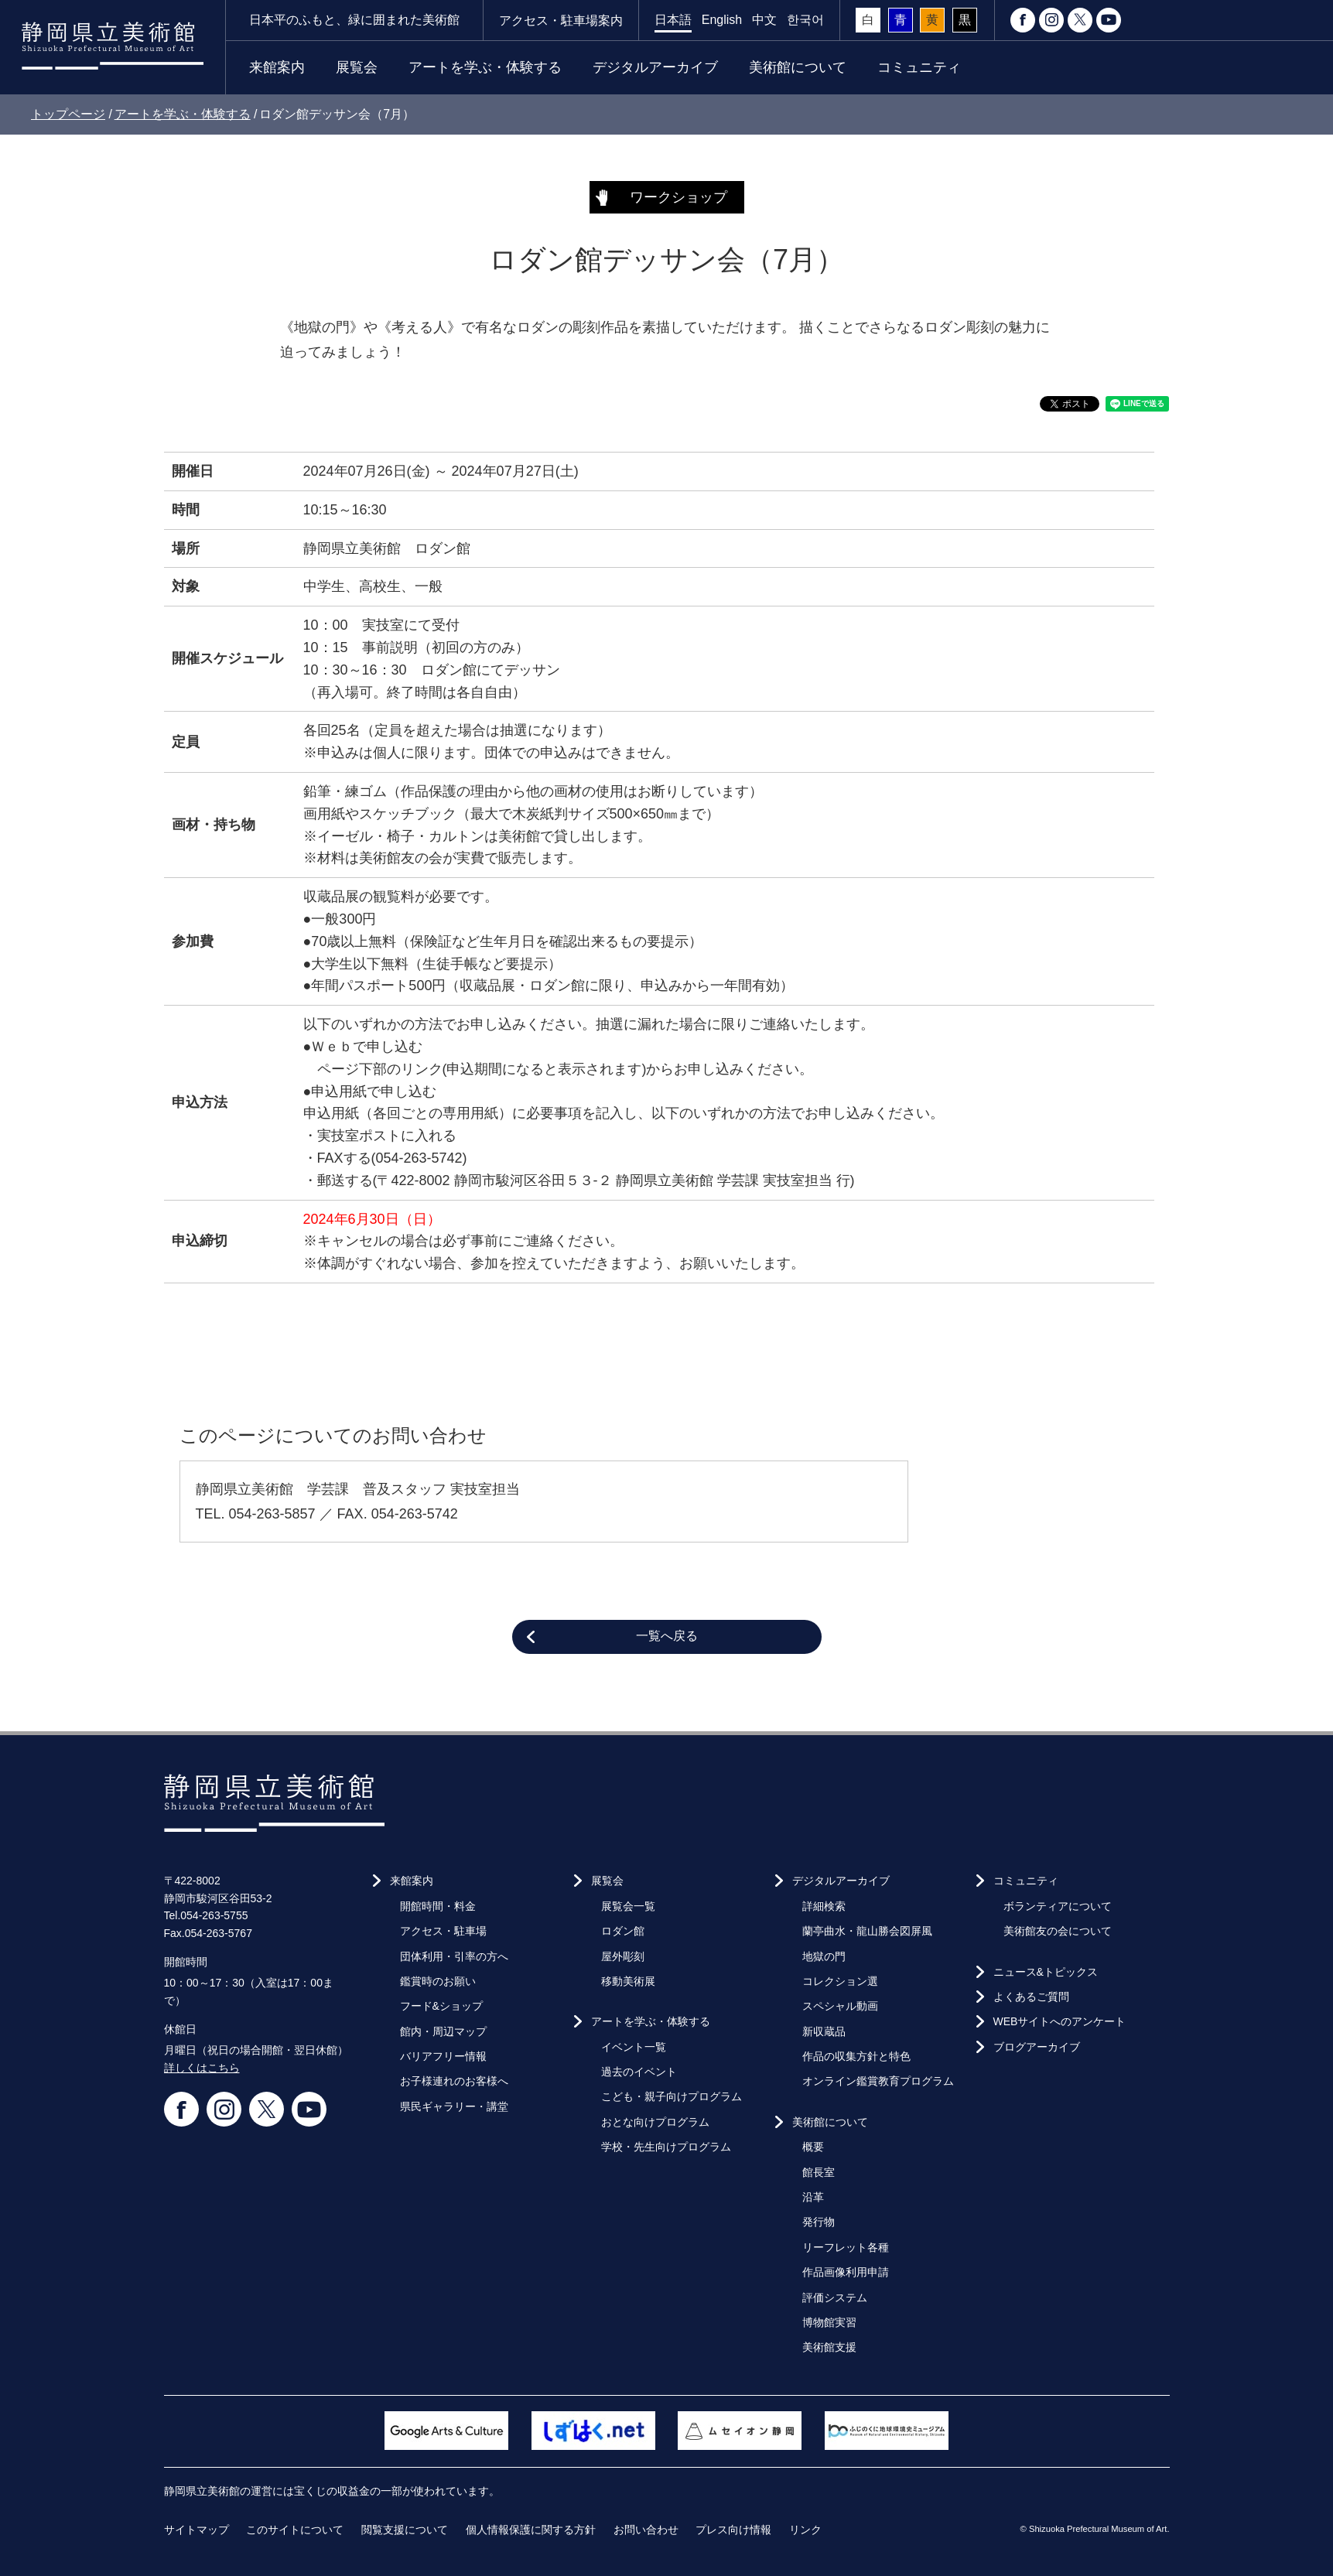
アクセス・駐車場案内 (561, 20)
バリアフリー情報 (443, 2056)
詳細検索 (824, 1906)
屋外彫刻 (622, 1956)
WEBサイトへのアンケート (1059, 2021)
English (722, 19)
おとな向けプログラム (655, 2122)
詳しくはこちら (202, 2068)
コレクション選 (840, 1981)
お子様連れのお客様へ (454, 2081)
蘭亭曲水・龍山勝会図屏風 (867, 1931)
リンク (805, 2529)
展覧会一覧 (628, 1906)
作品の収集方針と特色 (856, 2056)
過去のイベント (639, 2071)
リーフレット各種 (845, 2247)
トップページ (68, 114)
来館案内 (277, 67)
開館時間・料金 (438, 1906)
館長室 (818, 2172)
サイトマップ (196, 2529)
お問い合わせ (646, 2529)
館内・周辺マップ (443, 2031)
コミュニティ (919, 67)
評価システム (834, 2297)
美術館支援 (829, 2347)
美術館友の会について (1057, 1931)
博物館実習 (829, 2322)
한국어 (805, 19)
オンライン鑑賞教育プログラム (878, 2081)
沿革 (813, 2197)
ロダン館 (622, 1931)
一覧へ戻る (667, 1635)
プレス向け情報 (733, 2529)
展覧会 (357, 67)
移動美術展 (628, 1981)
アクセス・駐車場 (443, 1931)
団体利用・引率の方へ (454, 1956)
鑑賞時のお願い (438, 1981)
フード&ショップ (441, 2006)
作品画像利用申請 (845, 2272)
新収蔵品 (824, 2031)
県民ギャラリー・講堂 (454, 2106)
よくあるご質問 (1031, 1996)
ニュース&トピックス (1045, 1972)
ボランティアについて (1057, 1906)
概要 (813, 2146)
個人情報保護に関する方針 (531, 2529)
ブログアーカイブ (1036, 2047)
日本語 (673, 19)
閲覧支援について (404, 2529)
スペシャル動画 (840, 2006)
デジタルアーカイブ (655, 67)
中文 (764, 19)
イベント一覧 (633, 2047)
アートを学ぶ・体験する (485, 67)
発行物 (818, 2222)
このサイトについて (295, 2529)
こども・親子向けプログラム (671, 2096)
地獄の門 (824, 1956)
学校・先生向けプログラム (666, 2146)
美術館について (797, 67)
